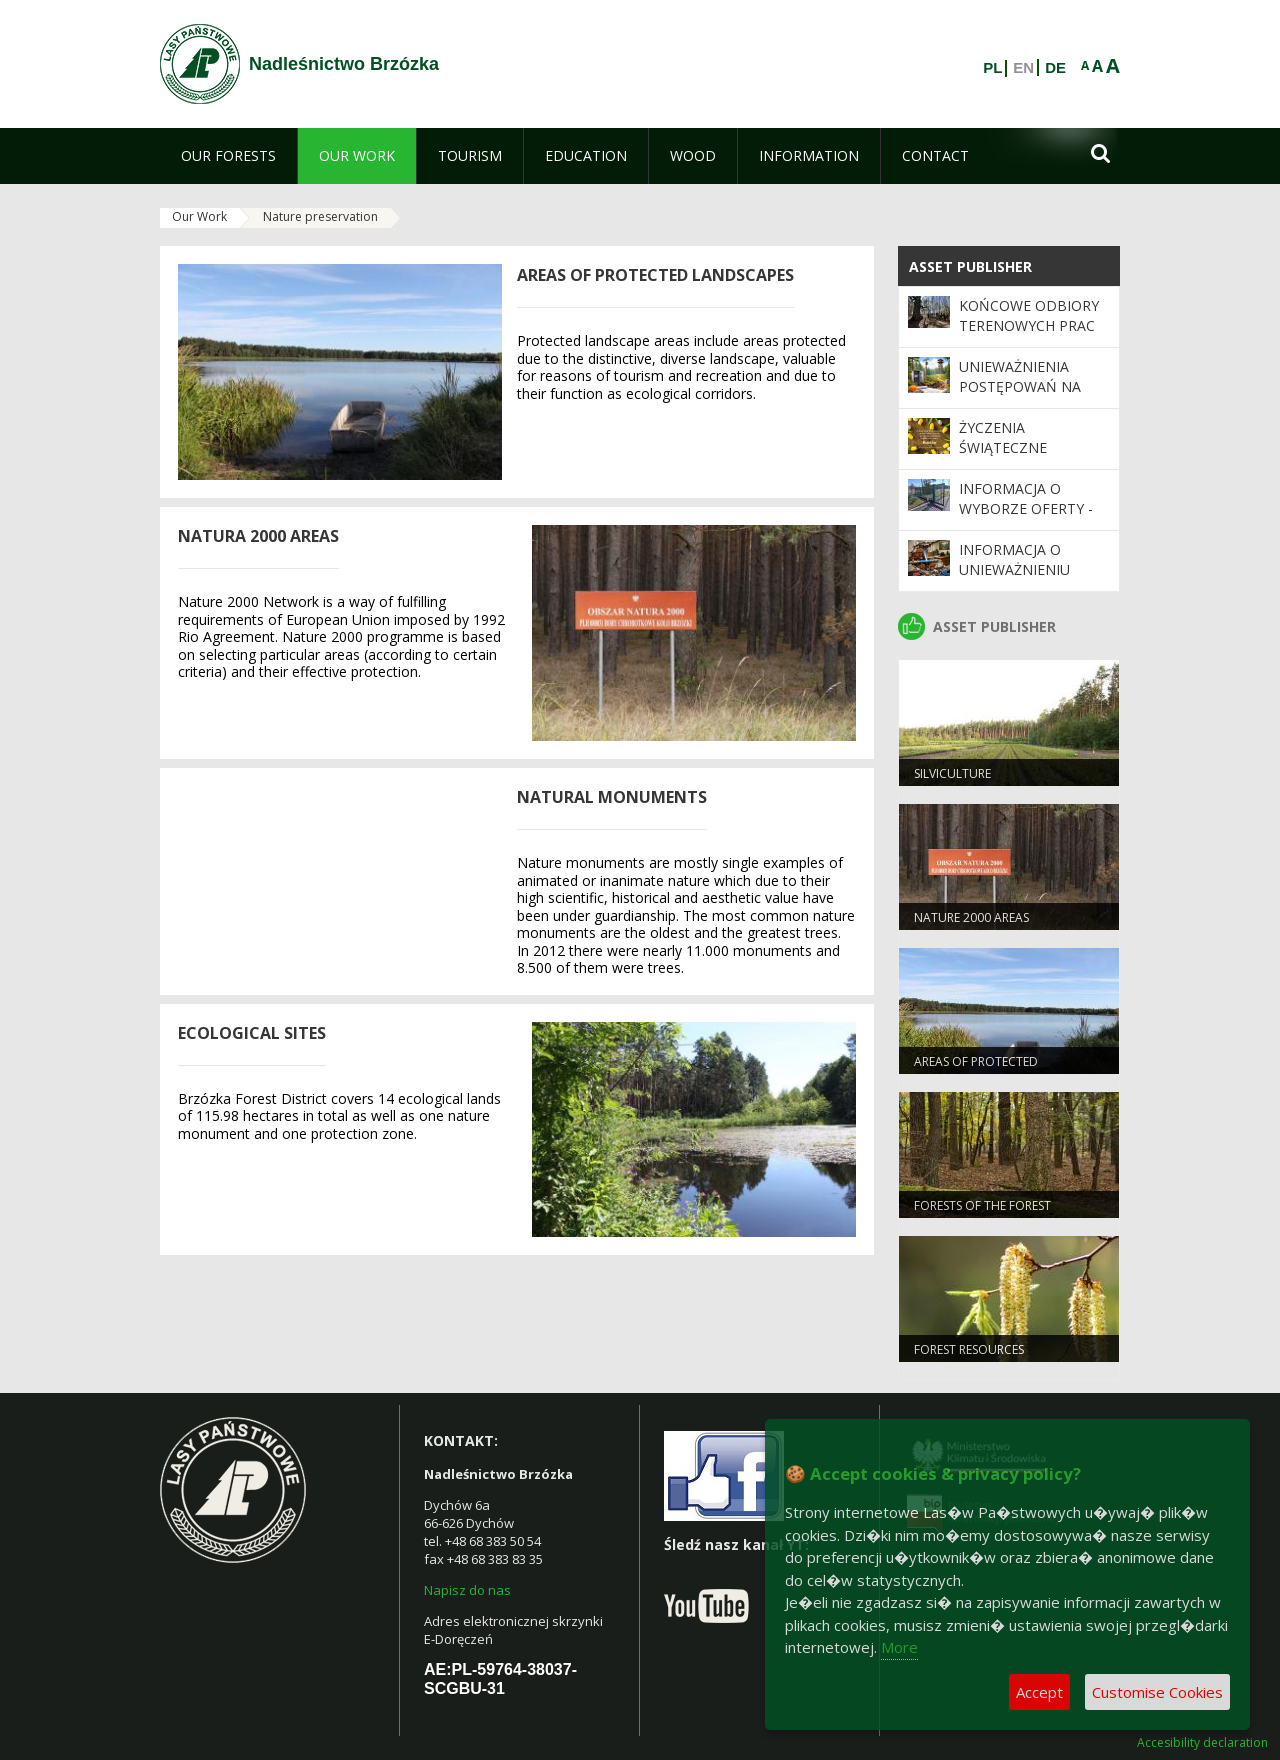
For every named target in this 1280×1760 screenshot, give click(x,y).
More (899, 1647)
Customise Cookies (1157, 1692)
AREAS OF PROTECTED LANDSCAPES (976, 1070)
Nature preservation (320, 216)
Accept (1039, 1692)
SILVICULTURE (952, 773)
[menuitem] (228, 156)
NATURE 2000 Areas (971, 917)
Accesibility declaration (1202, 1743)
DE (1055, 68)
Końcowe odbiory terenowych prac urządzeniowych (1029, 326)
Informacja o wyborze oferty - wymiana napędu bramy (1026, 519)
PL (992, 68)
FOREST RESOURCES (969, 1349)
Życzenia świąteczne (1003, 437)
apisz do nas (472, 1590)
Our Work (199, 216)
